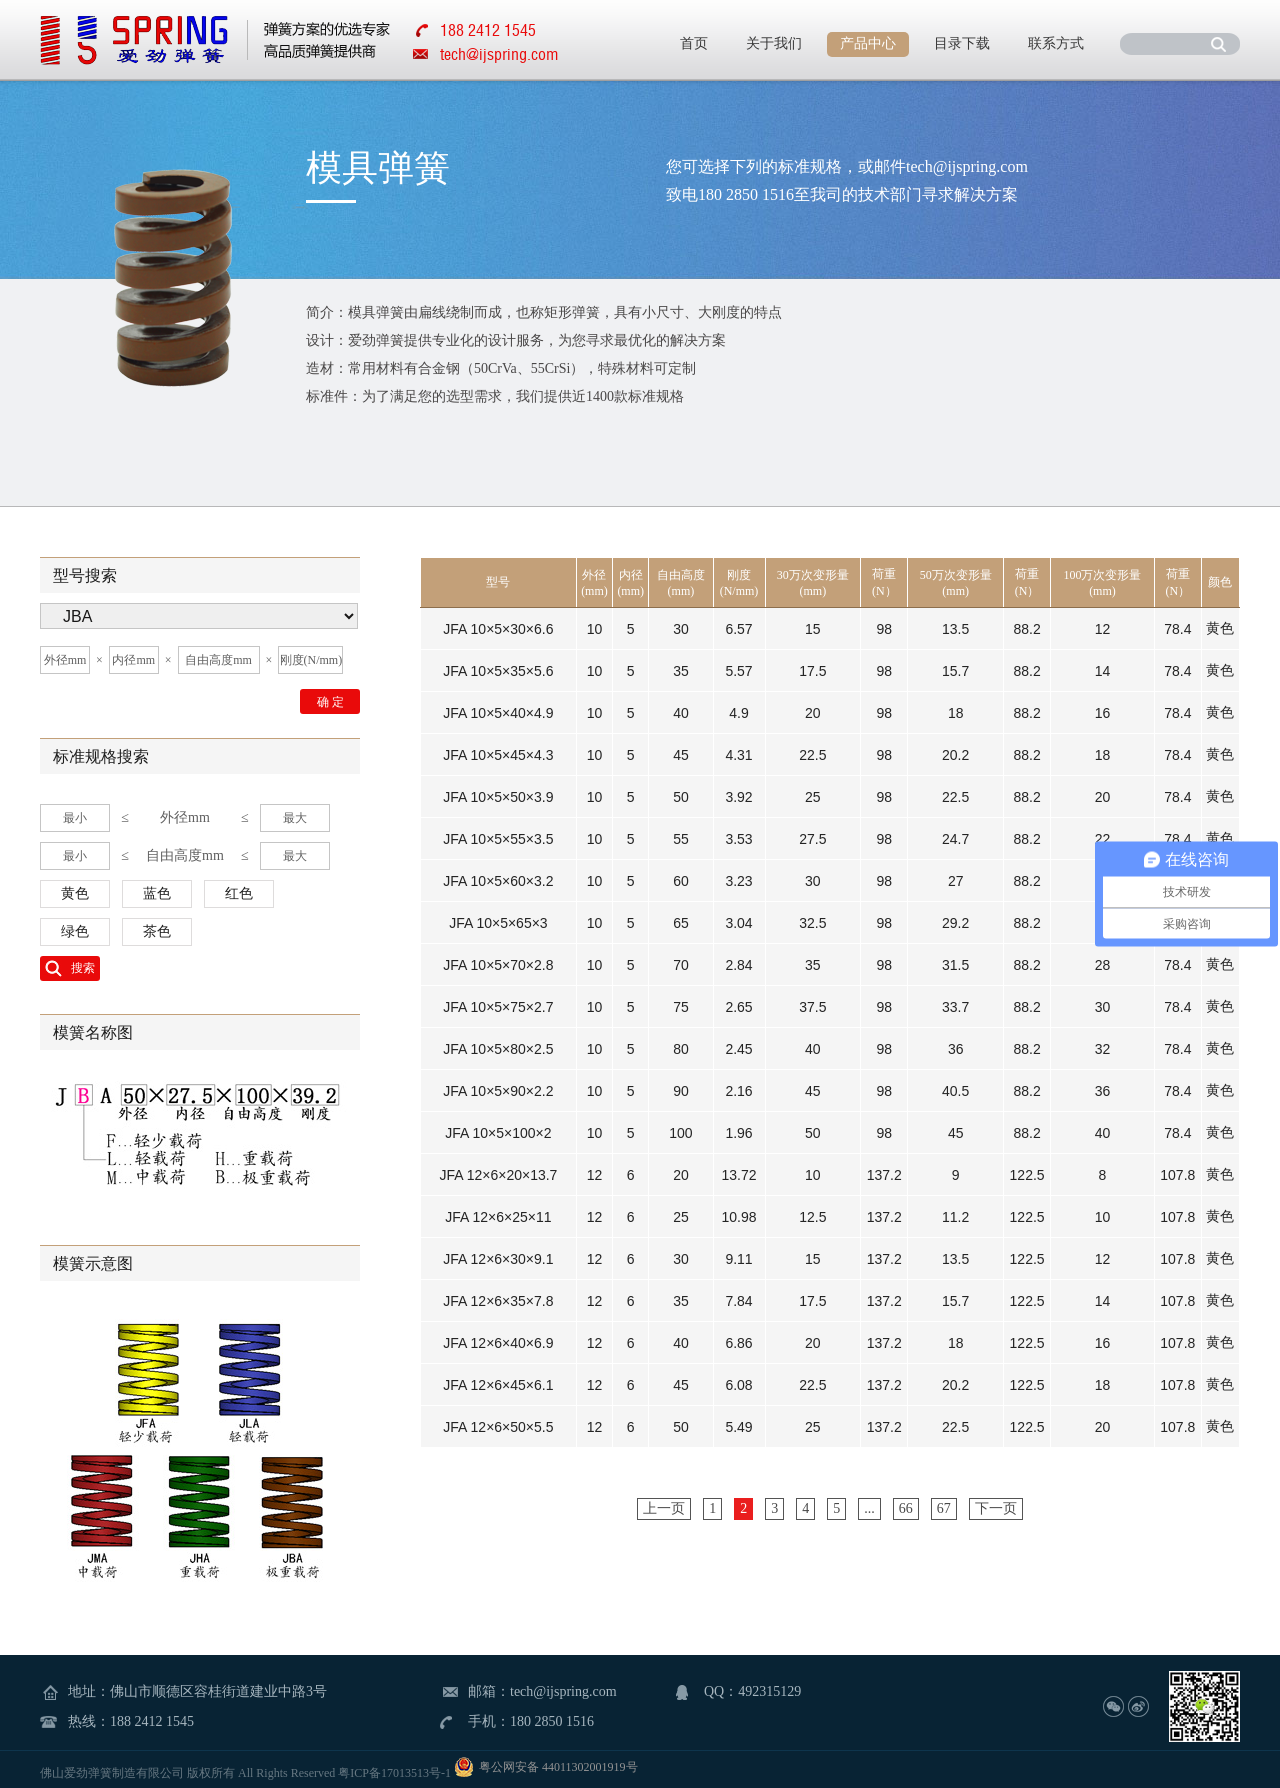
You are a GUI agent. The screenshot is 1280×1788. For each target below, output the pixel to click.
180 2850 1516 (552, 1721)
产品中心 (868, 43)
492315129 (769, 1691)
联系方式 (1056, 43)
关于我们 (774, 43)
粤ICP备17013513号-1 (394, 1773)
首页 (694, 43)
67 (944, 1508)
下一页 (996, 1508)
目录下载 (962, 43)
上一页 (664, 1508)
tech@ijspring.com (499, 54)
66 (906, 1508)
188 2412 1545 (152, 1721)
